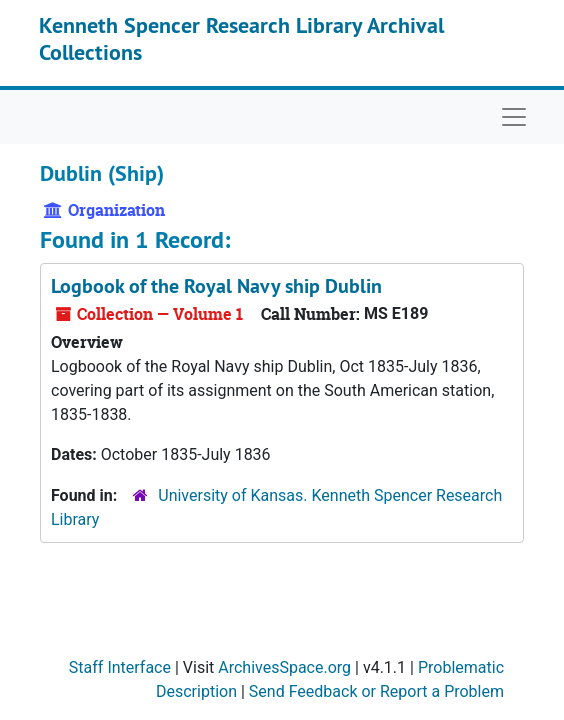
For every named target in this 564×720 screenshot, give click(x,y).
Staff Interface (120, 667)
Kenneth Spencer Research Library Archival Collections (241, 38)
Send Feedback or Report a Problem (376, 691)
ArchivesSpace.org (284, 667)
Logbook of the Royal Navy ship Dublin (216, 286)
